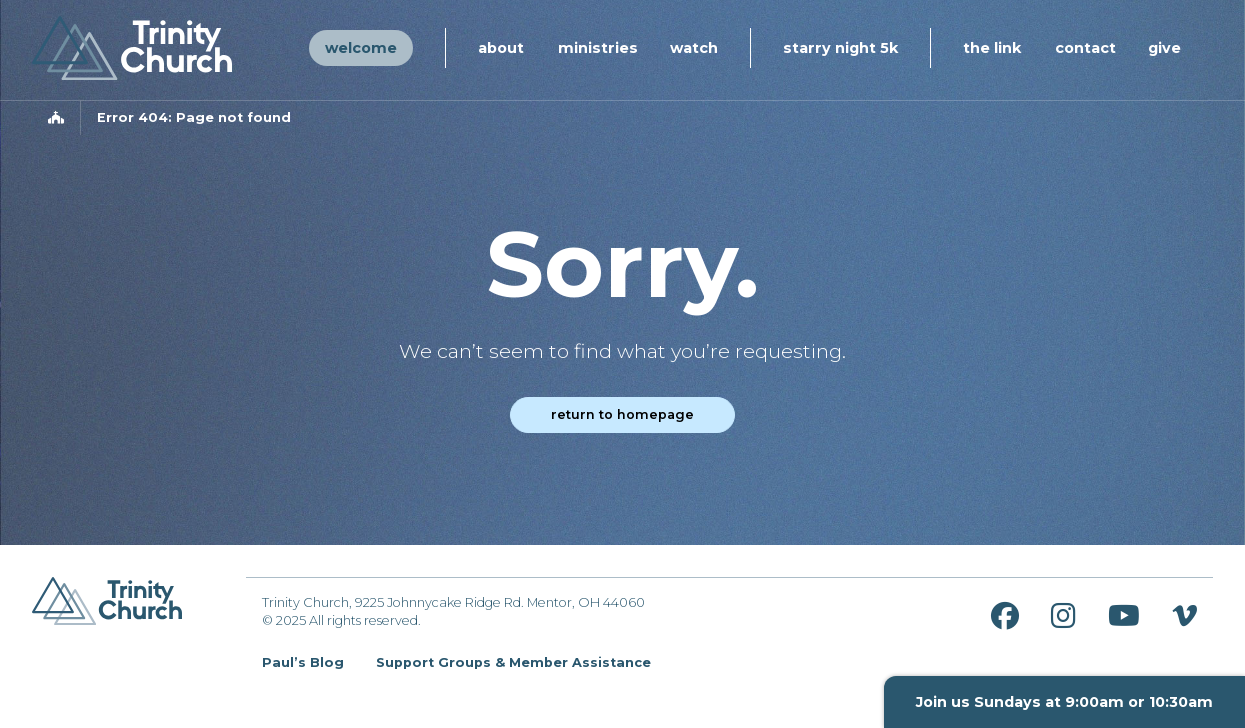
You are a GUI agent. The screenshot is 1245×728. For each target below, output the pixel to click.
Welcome (361, 48)
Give (1164, 48)
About (501, 48)
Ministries (598, 48)
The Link (992, 48)
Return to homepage (622, 414)
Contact (1085, 48)
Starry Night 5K (840, 48)
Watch (694, 48)
